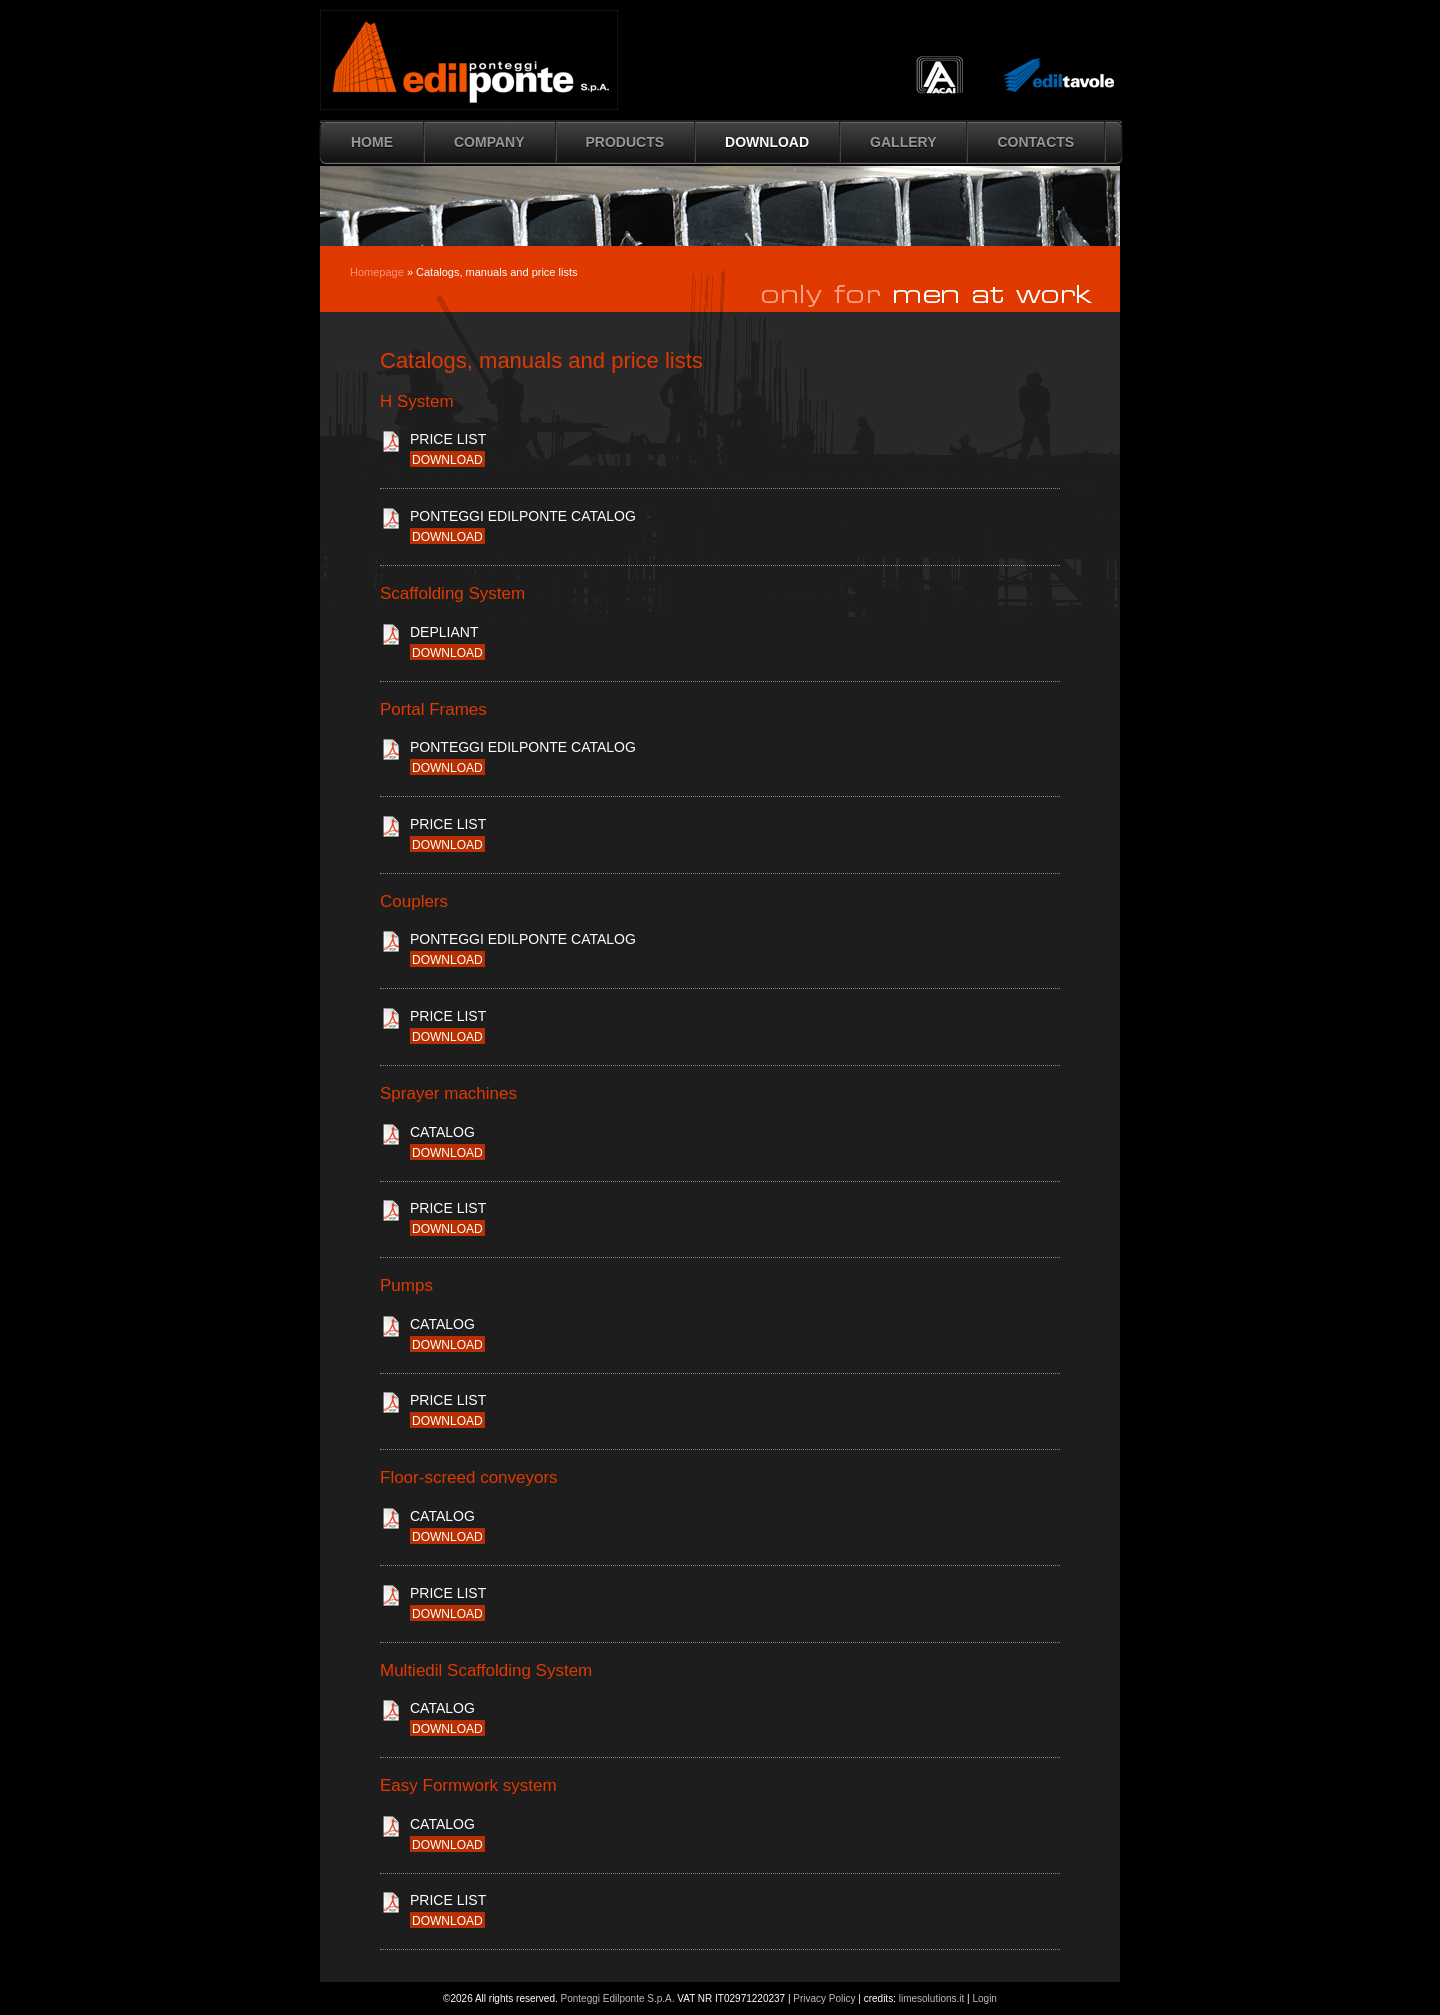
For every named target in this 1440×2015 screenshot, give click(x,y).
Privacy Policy (824, 1998)
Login (984, 1998)
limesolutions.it (932, 1998)
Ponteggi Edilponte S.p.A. (618, 1998)
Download (767, 142)
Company (489, 142)
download (447, 460)
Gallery (903, 142)
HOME (372, 142)
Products (625, 142)
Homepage (377, 272)
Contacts (1035, 142)
